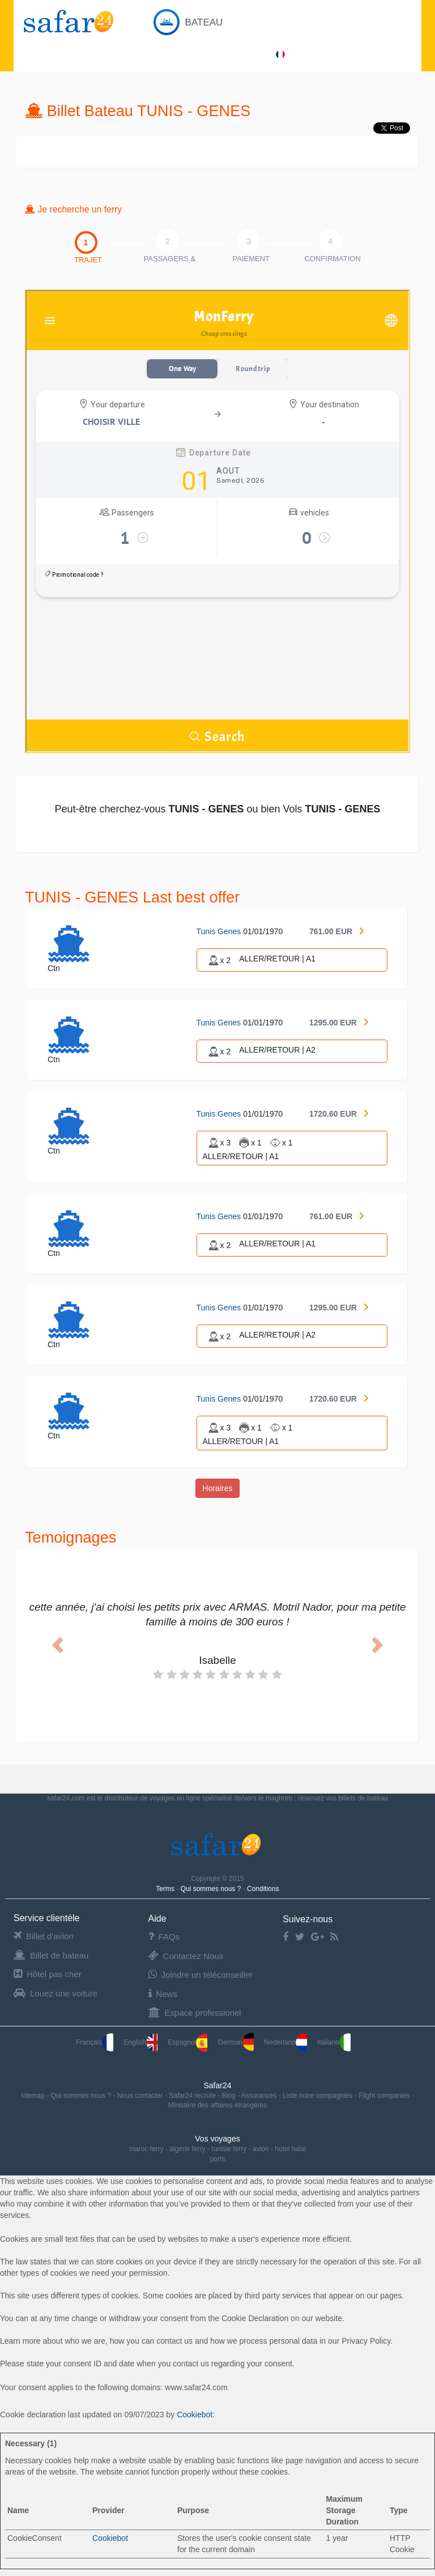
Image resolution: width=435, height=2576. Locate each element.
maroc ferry (146, 2149)
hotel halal (290, 2149)
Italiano (334, 2042)
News (163, 1994)
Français (94, 2042)
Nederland (285, 2042)
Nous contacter (141, 2096)
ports (217, 2159)
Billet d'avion (44, 1936)
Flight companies (385, 2096)
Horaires (218, 1488)
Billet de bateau (51, 1955)
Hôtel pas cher (48, 1974)
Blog (229, 2096)
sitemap (33, 2096)
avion (261, 2149)
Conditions (263, 1889)
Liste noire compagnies (319, 2096)
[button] (56, 1641)
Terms (166, 1889)
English (140, 2042)
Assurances (260, 2096)
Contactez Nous (186, 1956)
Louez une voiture (55, 1993)
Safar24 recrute (193, 2096)
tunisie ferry (228, 2149)
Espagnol (187, 2042)
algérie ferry (187, 2149)
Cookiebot (194, 2414)
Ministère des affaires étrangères (217, 2105)
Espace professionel (194, 2012)
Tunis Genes (220, 931)
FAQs (164, 1936)
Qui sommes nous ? (212, 1889)
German (236, 2042)
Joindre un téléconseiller (200, 1974)
